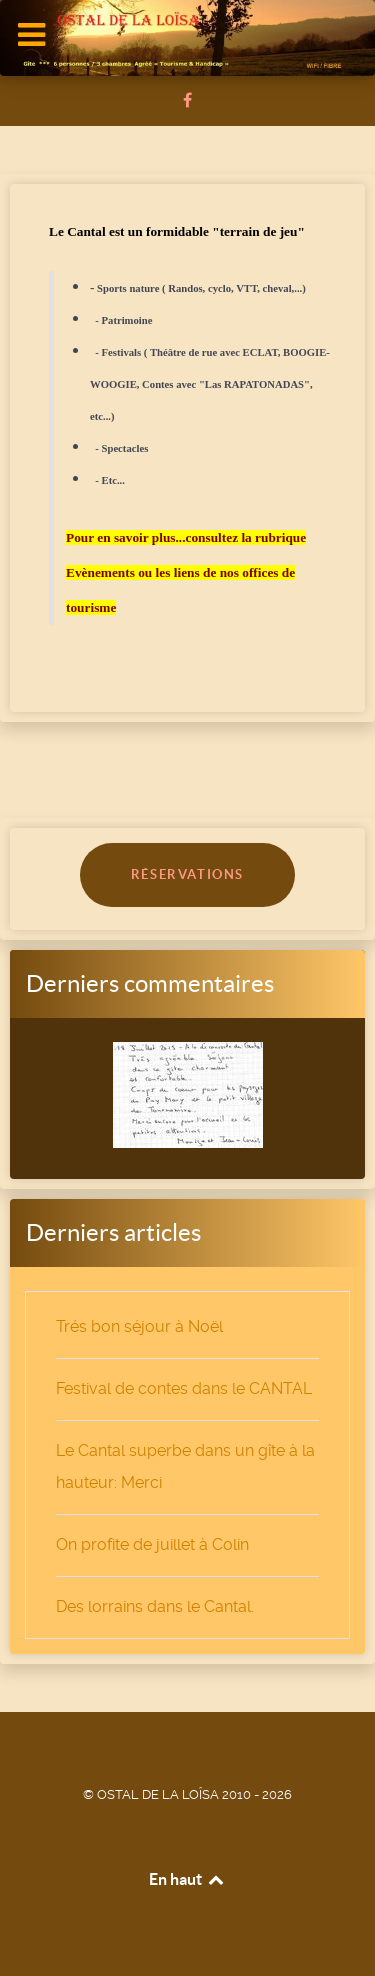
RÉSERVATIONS (187, 874)
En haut (187, 1879)
